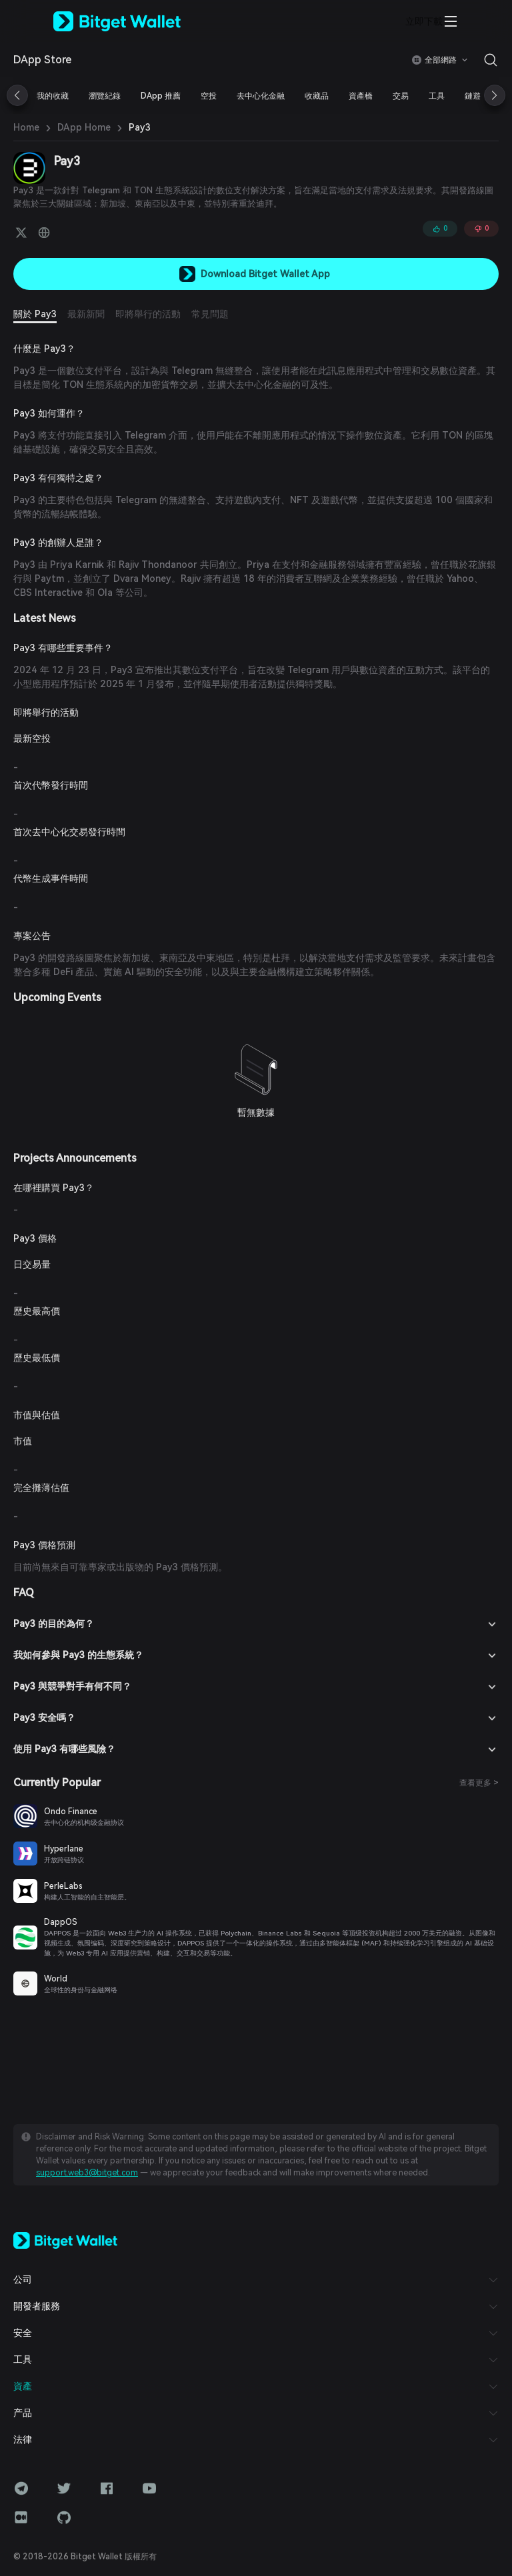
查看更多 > (479, 1783)
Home (26, 127)
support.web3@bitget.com (87, 2172)
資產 (22, 2386)
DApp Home (84, 127)
